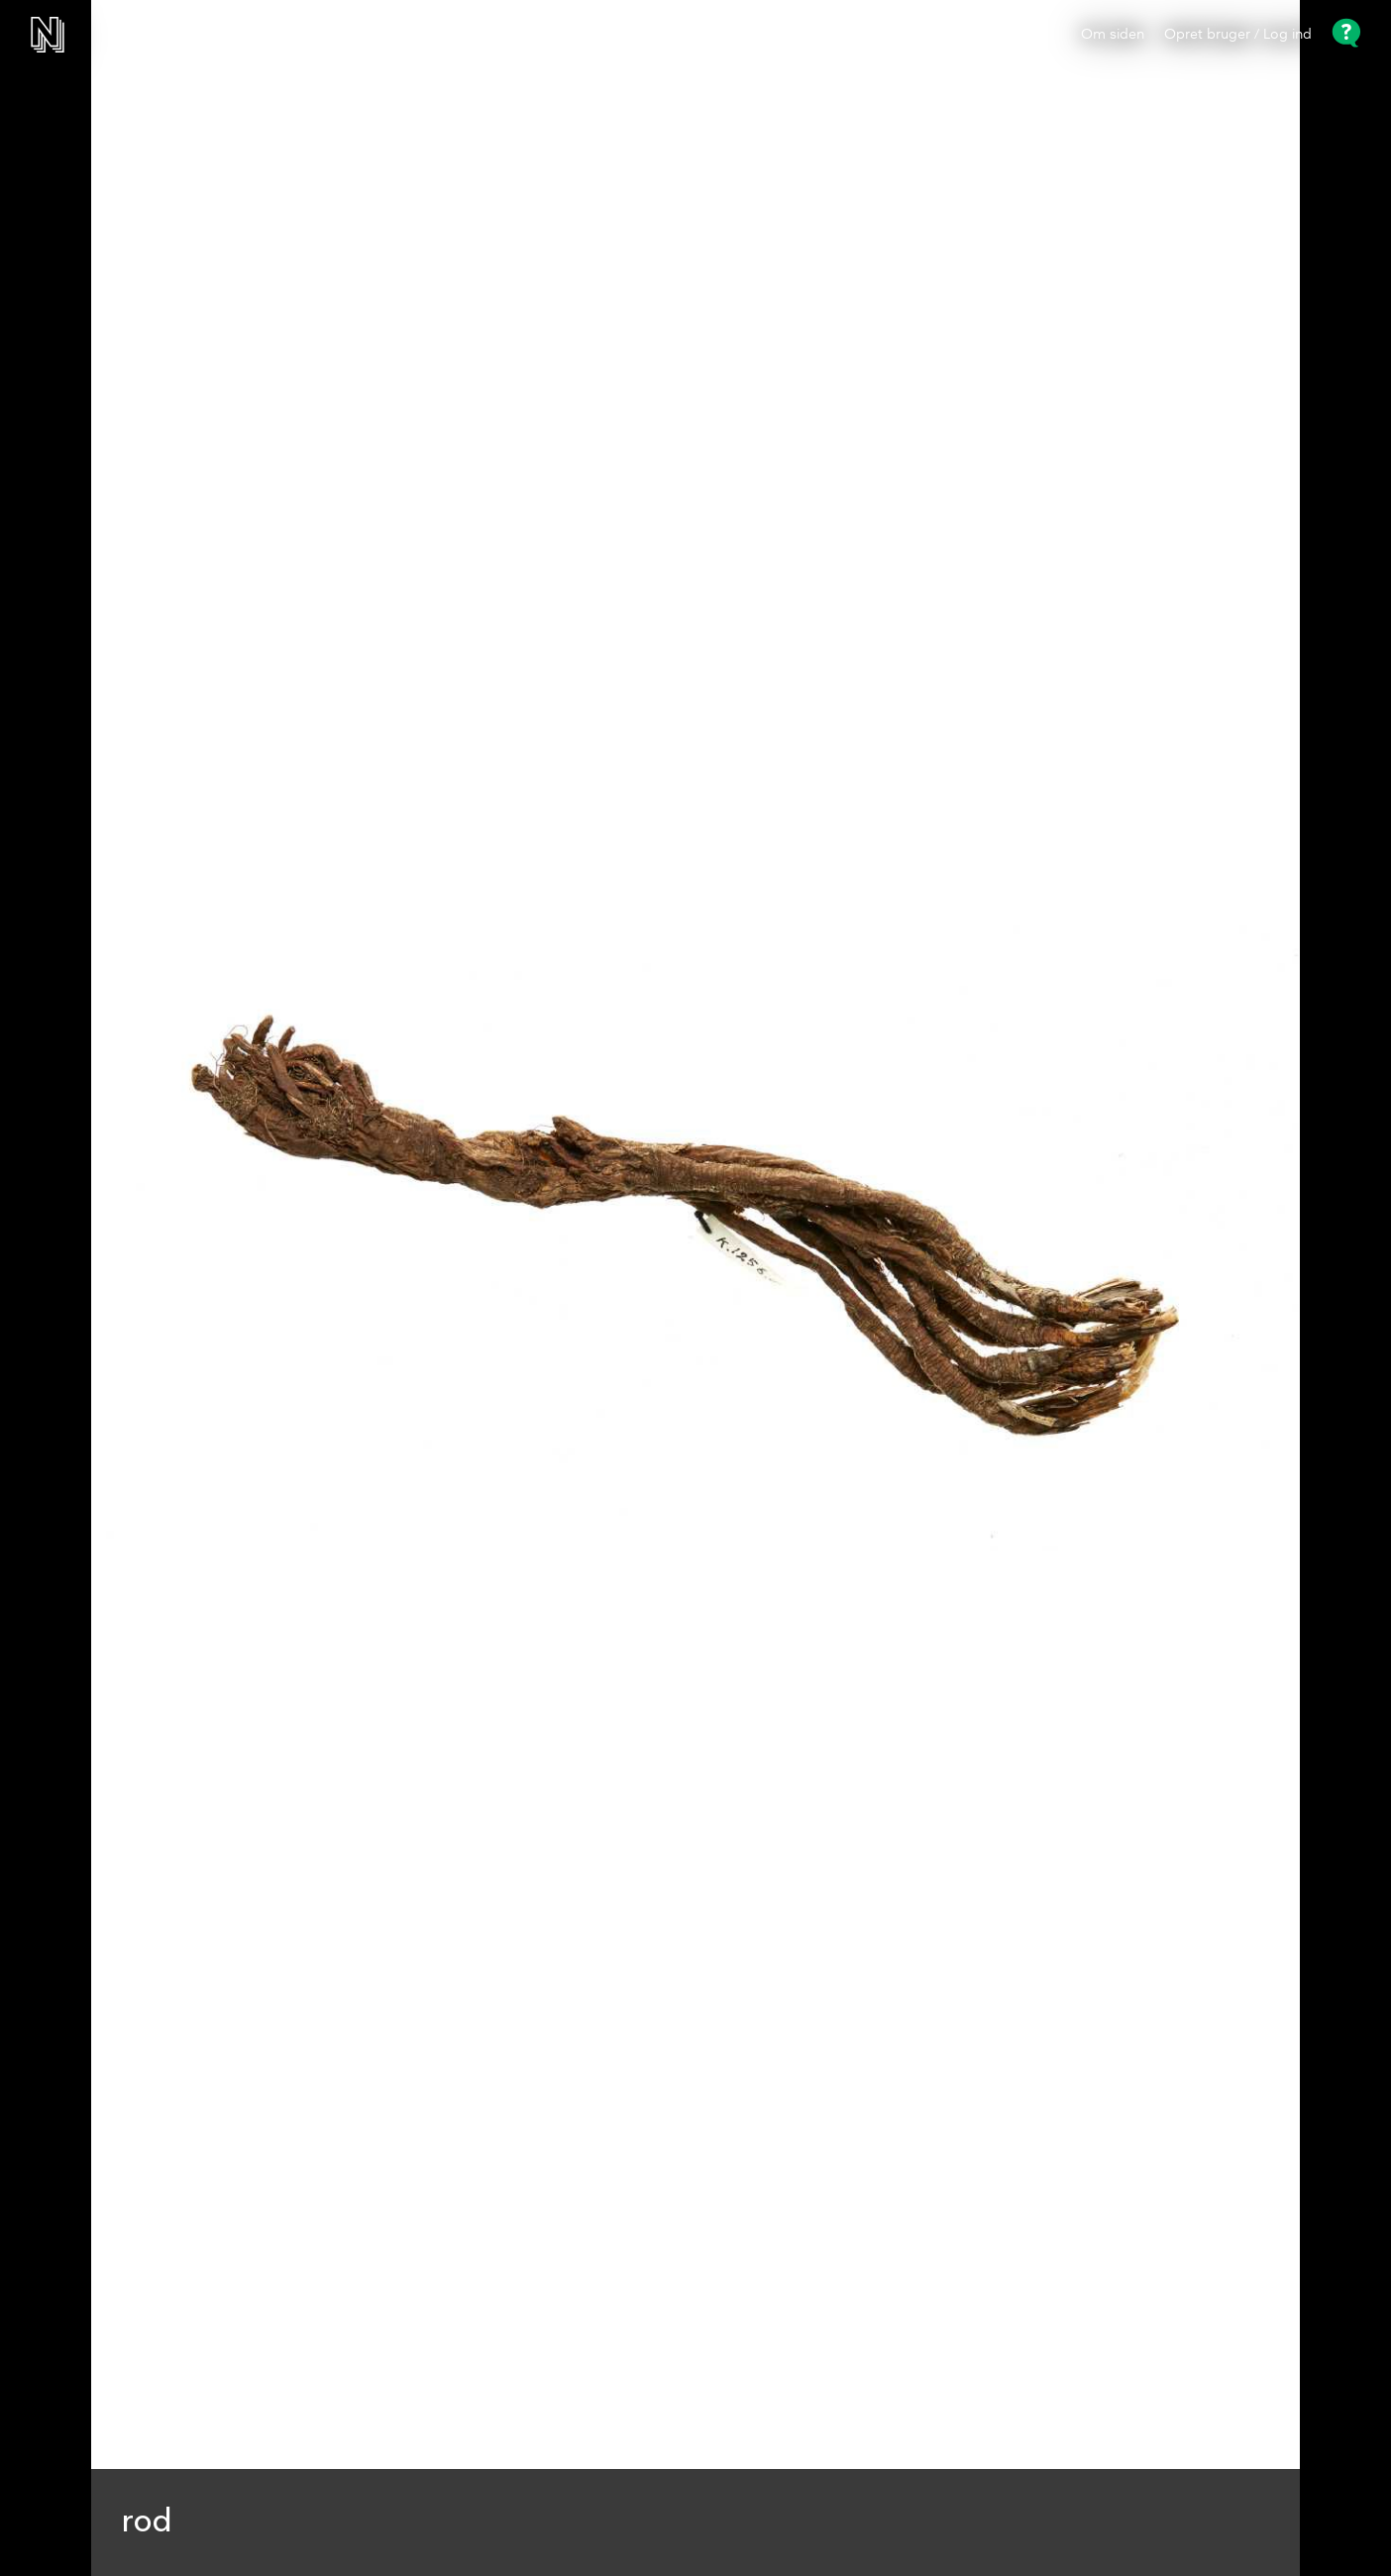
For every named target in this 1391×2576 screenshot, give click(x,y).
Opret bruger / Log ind (1238, 35)
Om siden (1112, 35)
